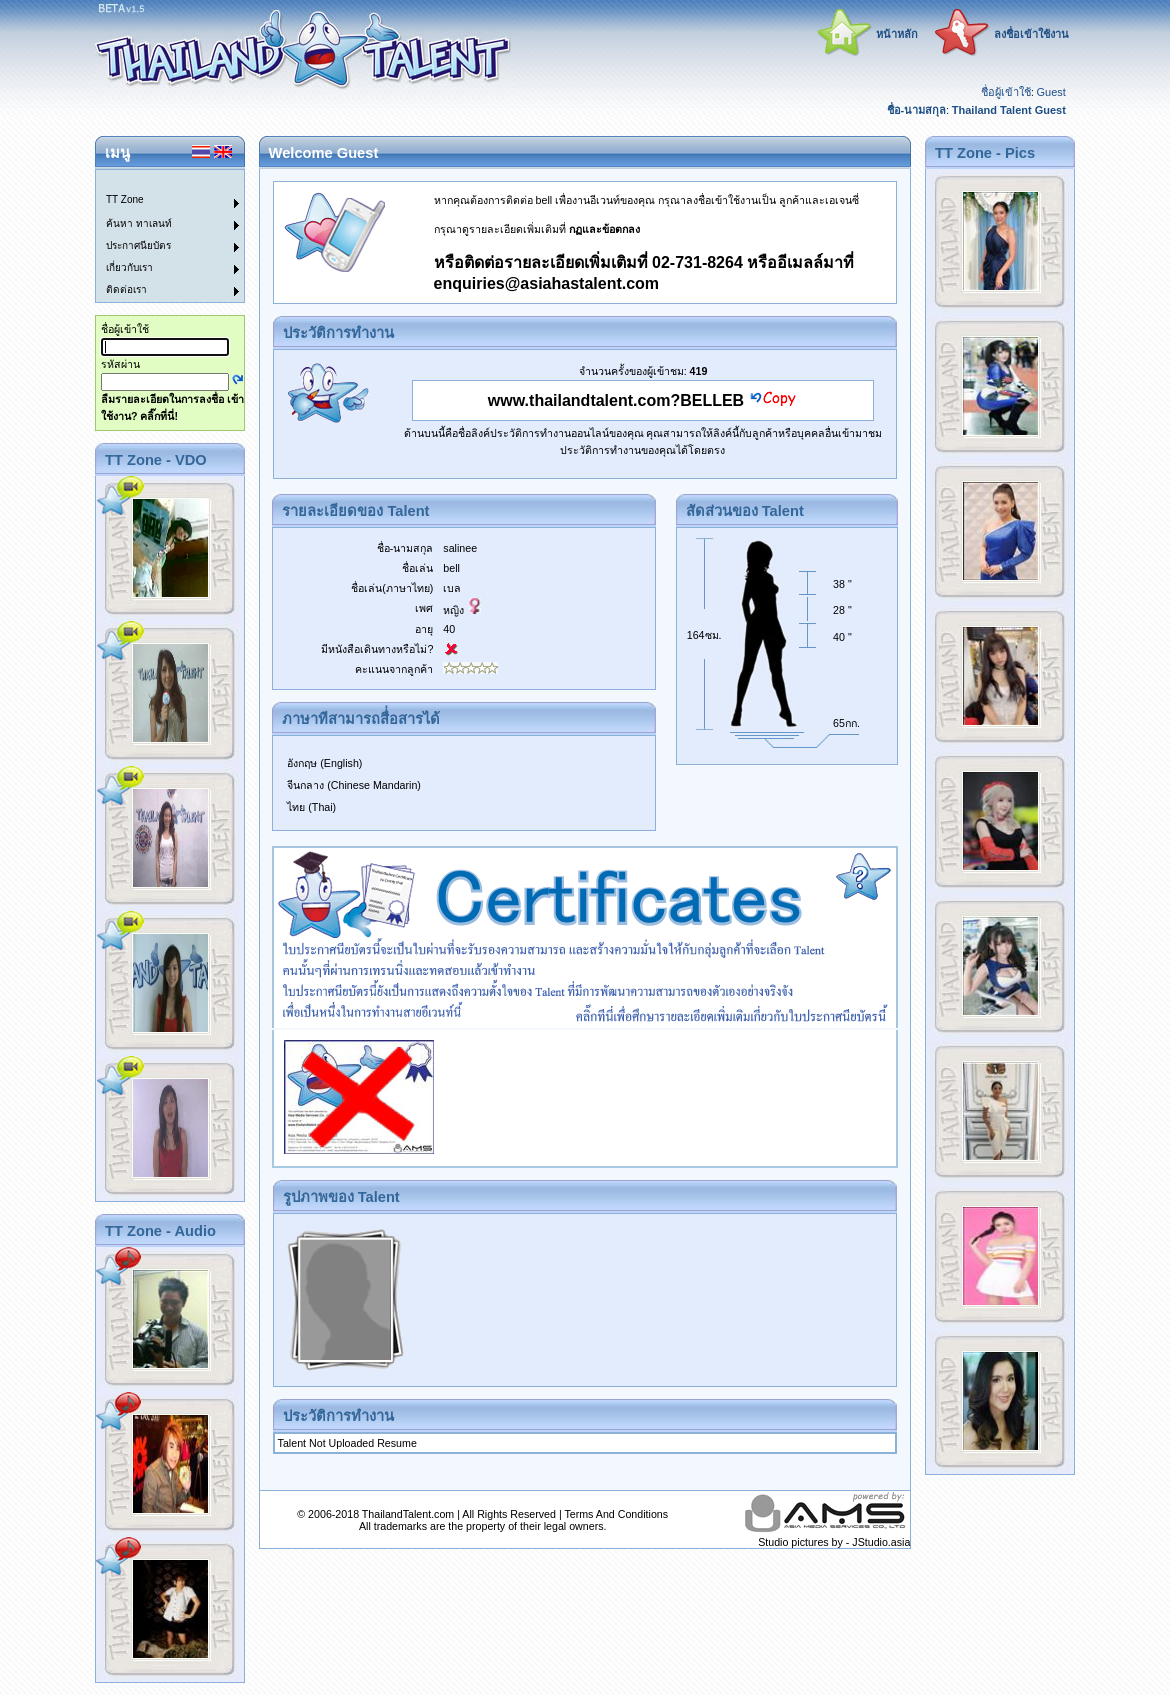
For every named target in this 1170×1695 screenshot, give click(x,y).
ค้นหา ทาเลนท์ (139, 223)
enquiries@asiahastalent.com (546, 283)
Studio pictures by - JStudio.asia (834, 1542)
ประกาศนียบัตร (138, 245)
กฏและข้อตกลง (604, 229)
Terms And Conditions (616, 1514)
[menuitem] (158, 181)
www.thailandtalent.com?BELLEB (616, 400)
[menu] (158, 236)
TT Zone (125, 199)
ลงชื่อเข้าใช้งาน (1031, 34)
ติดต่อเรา (126, 289)
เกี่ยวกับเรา (129, 267)
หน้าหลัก (897, 34)
